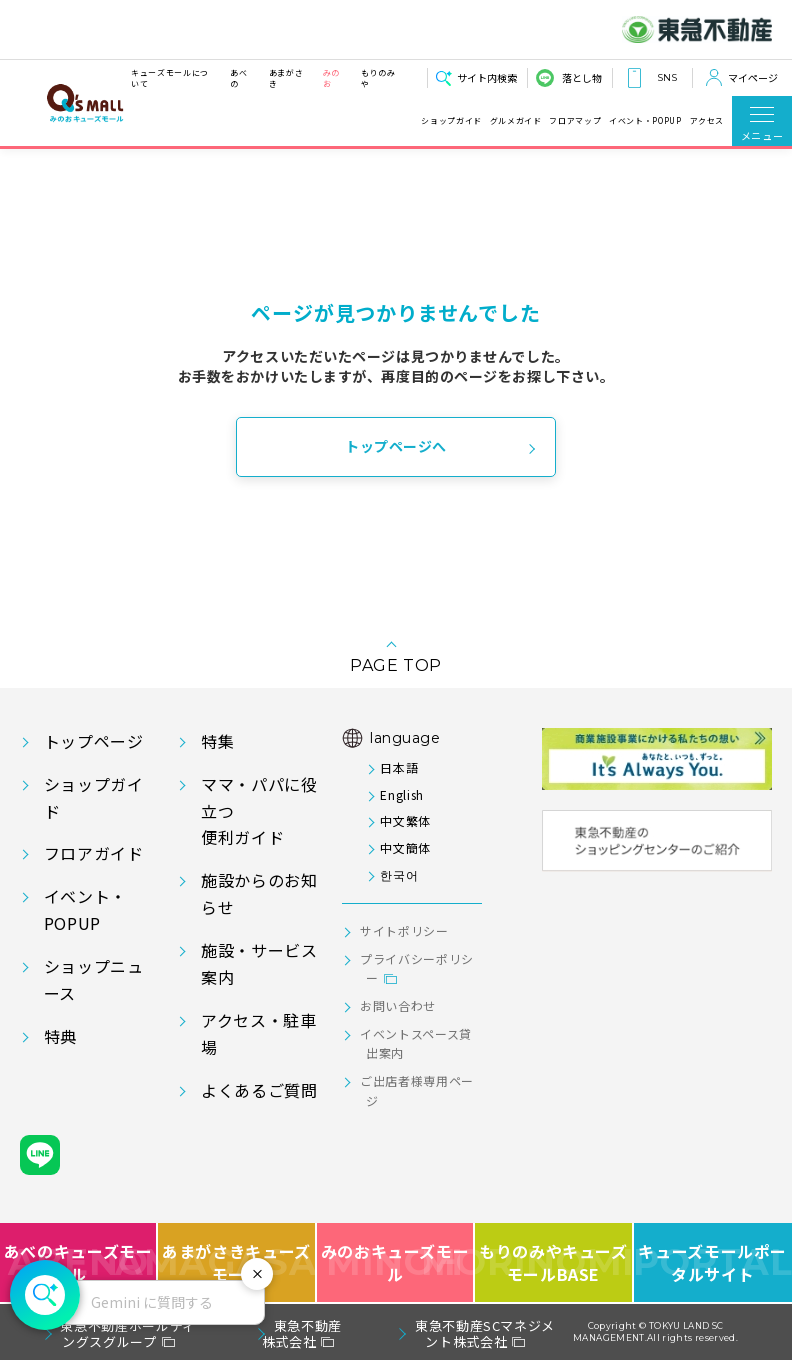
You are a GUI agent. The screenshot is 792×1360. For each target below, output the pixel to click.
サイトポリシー (404, 930)
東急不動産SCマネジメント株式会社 (485, 1333)
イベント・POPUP (645, 120)
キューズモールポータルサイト (713, 1262)
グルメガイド (516, 120)
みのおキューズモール (395, 1262)
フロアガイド (94, 853)
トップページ (94, 741)
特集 (217, 741)
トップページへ (396, 446)
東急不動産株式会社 (302, 1333)
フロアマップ (575, 120)
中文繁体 (405, 820)
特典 (60, 1036)
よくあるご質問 (259, 1090)
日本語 (399, 767)
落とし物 (582, 77)
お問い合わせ (398, 1005)
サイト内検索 (487, 77)
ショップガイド (451, 120)
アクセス (707, 120)
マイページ (753, 77)
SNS (667, 77)
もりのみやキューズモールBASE (554, 1262)
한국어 (399, 874)
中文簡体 (405, 847)
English (401, 794)
